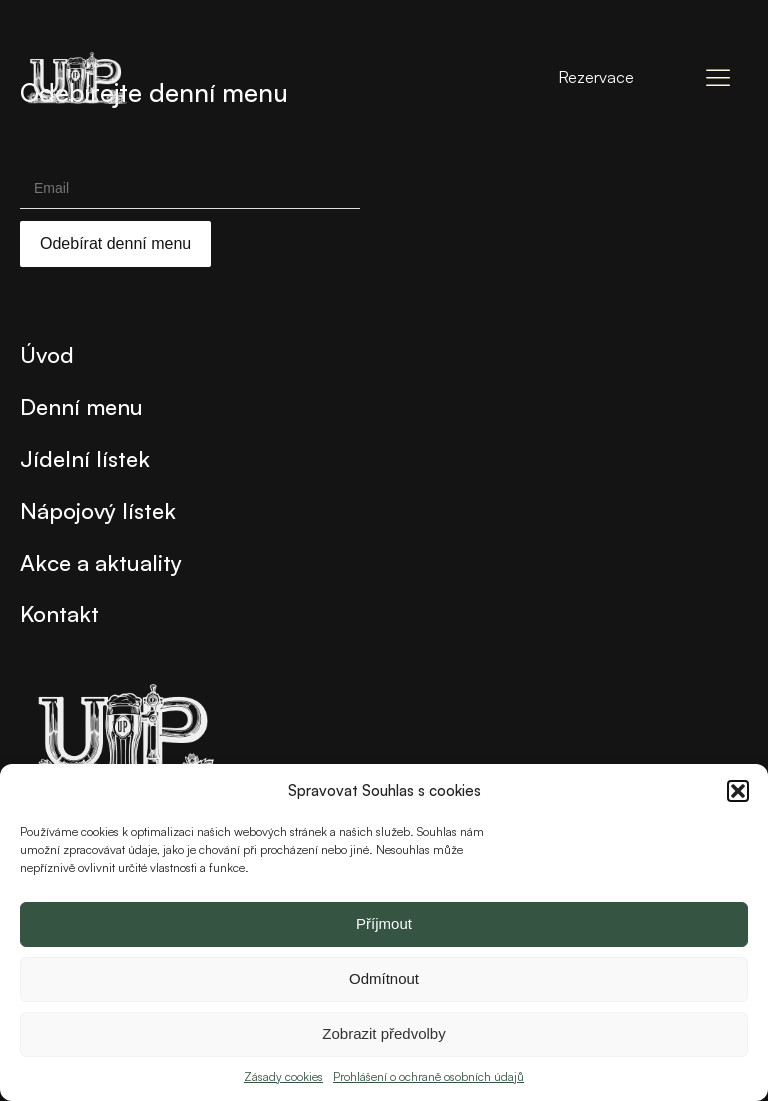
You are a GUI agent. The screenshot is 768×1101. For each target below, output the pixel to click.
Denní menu (81, 406)
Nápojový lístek (98, 510)
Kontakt (59, 613)
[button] (738, 791)
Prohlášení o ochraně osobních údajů (428, 1076)
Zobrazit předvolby (383, 1033)
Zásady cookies (283, 1076)
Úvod (47, 354)
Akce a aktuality (101, 562)
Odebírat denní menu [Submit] (115, 243)
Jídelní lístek (85, 458)
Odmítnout (384, 978)
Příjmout (384, 923)
